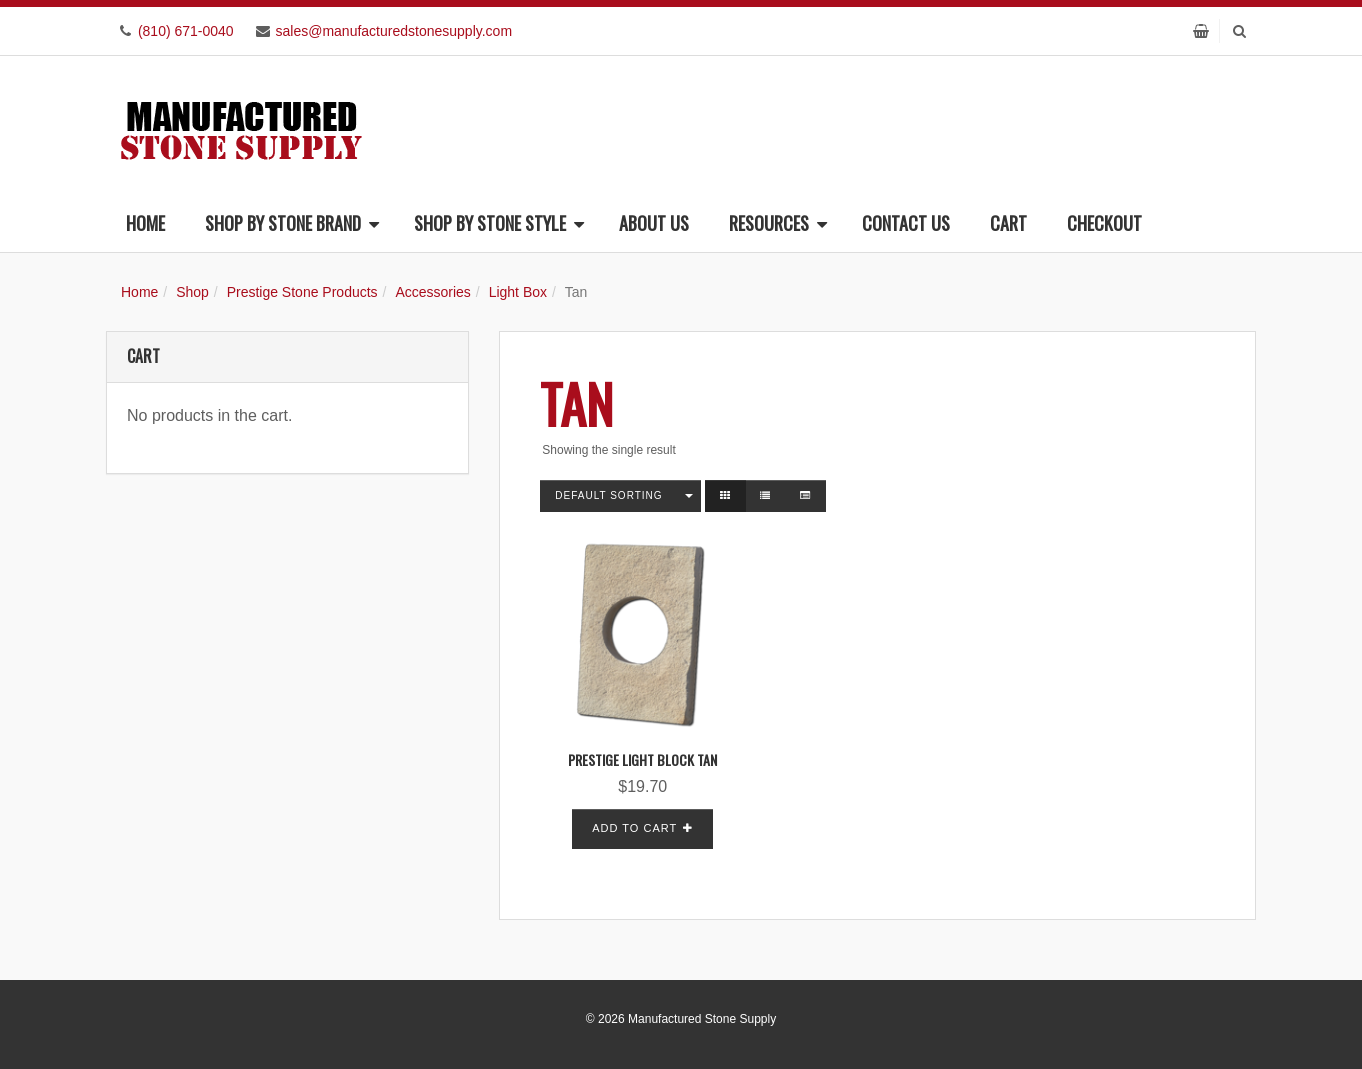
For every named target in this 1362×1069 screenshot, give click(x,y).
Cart (1008, 223)
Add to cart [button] (634, 828)
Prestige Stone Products (302, 292)
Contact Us (906, 223)
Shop (192, 292)
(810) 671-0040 (186, 31)
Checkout (1104, 223)
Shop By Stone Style (499, 223)
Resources (778, 223)
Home (145, 223)
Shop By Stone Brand (292, 223)
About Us (654, 223)
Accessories (432, 292)
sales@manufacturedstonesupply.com (394, 31)
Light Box (518, 292)
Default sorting (608, 495)
